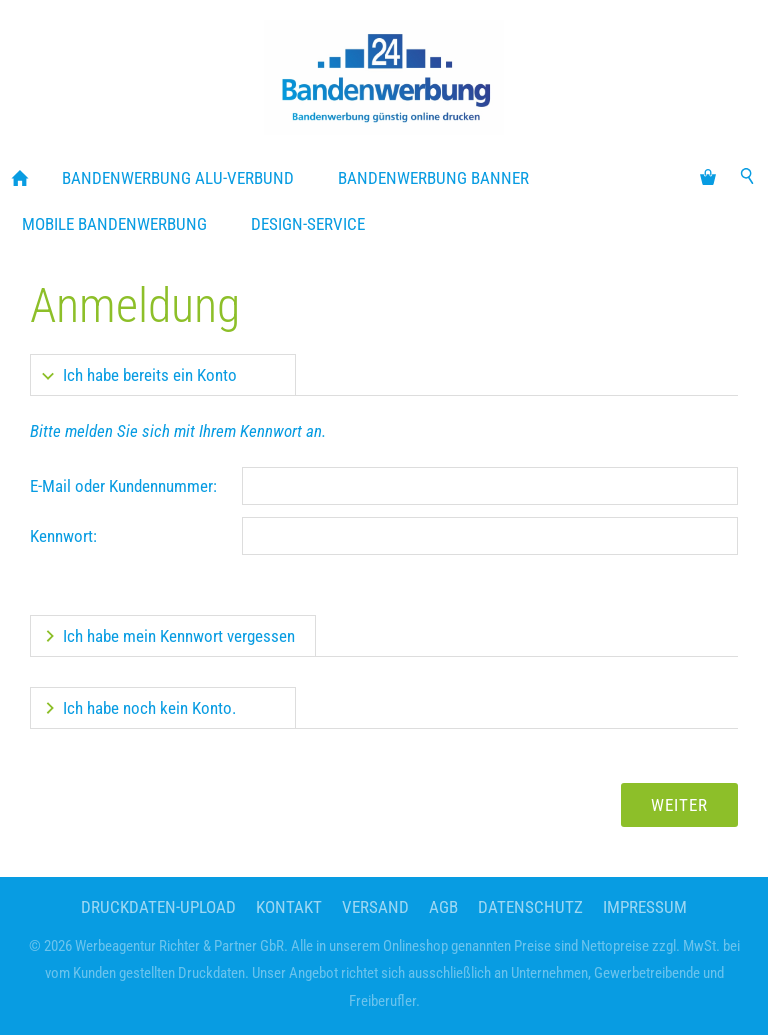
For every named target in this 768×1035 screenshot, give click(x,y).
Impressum (645, 907)
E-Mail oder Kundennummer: (123, 486)
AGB (443, 907)
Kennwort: (63, 536)
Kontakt (289, 907)
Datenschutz (530, 907)
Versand (375, 907)
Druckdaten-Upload (158, 907)
